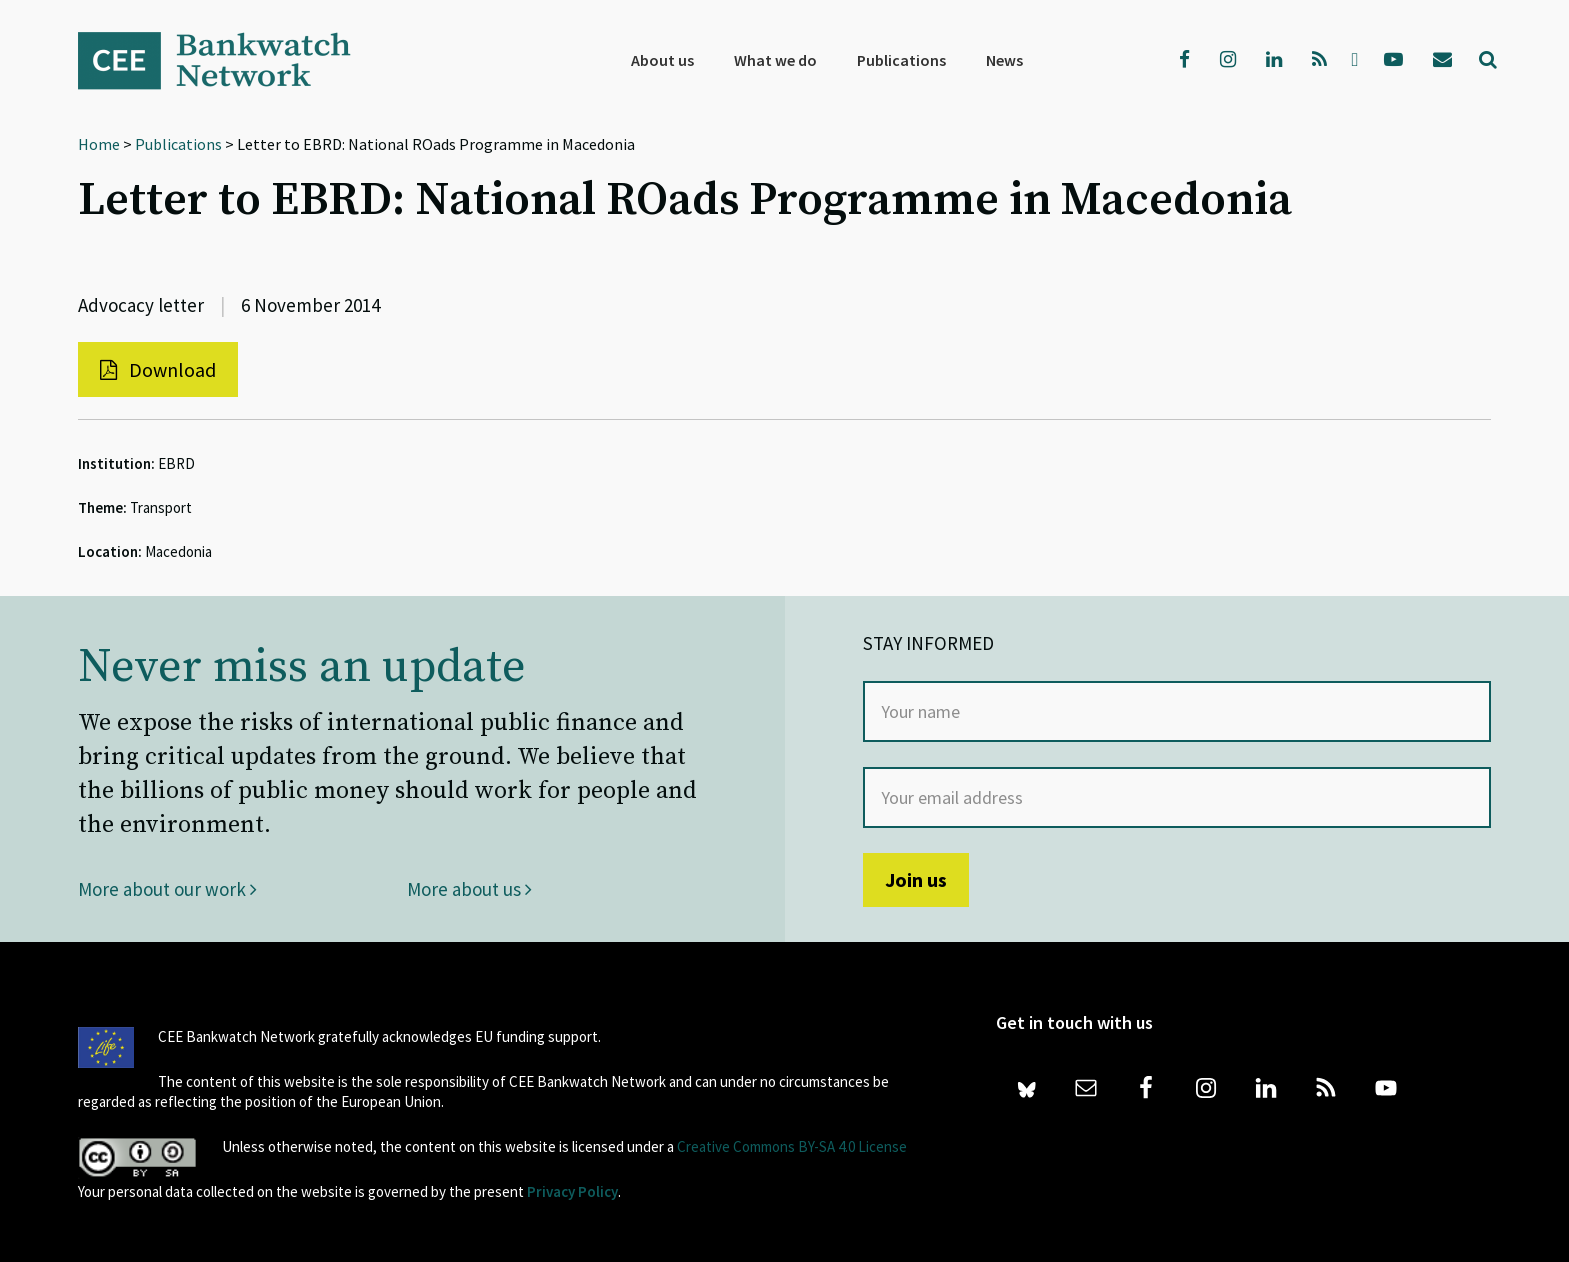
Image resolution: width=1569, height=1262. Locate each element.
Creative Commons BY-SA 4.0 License (792, 1146)
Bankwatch (228, 60)
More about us (469, 889)
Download (158, 369)
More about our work (167, 889)
